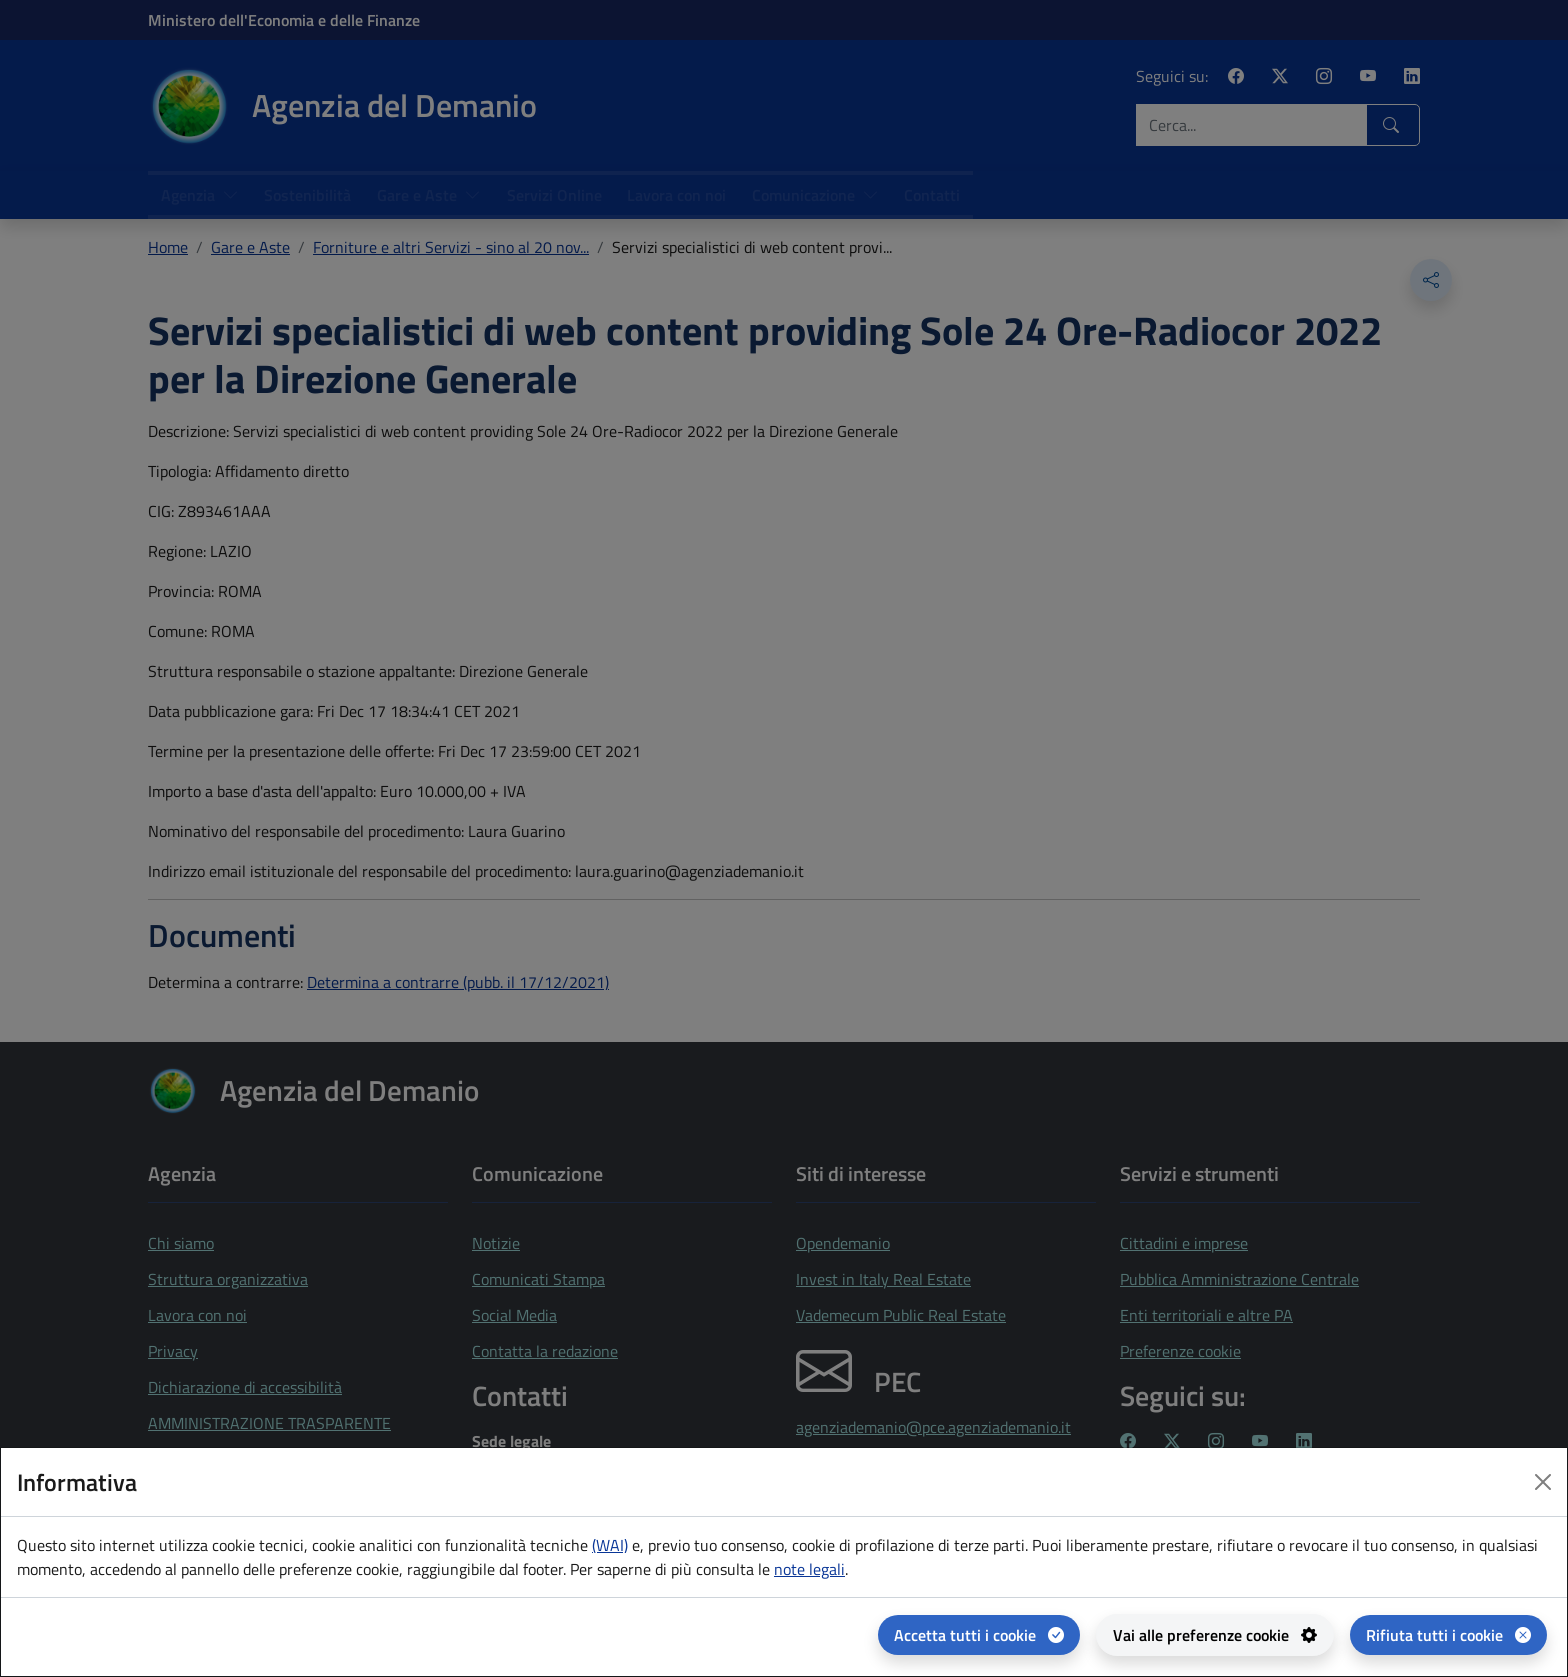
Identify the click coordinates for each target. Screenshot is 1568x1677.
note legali (809, 1569)
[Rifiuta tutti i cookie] (1448, 1635)
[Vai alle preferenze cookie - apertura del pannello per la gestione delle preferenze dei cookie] (1215, 1635)
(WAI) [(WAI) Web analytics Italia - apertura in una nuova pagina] (610, 1545)
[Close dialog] (1543, 1482)
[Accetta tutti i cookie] (979, 1635)
